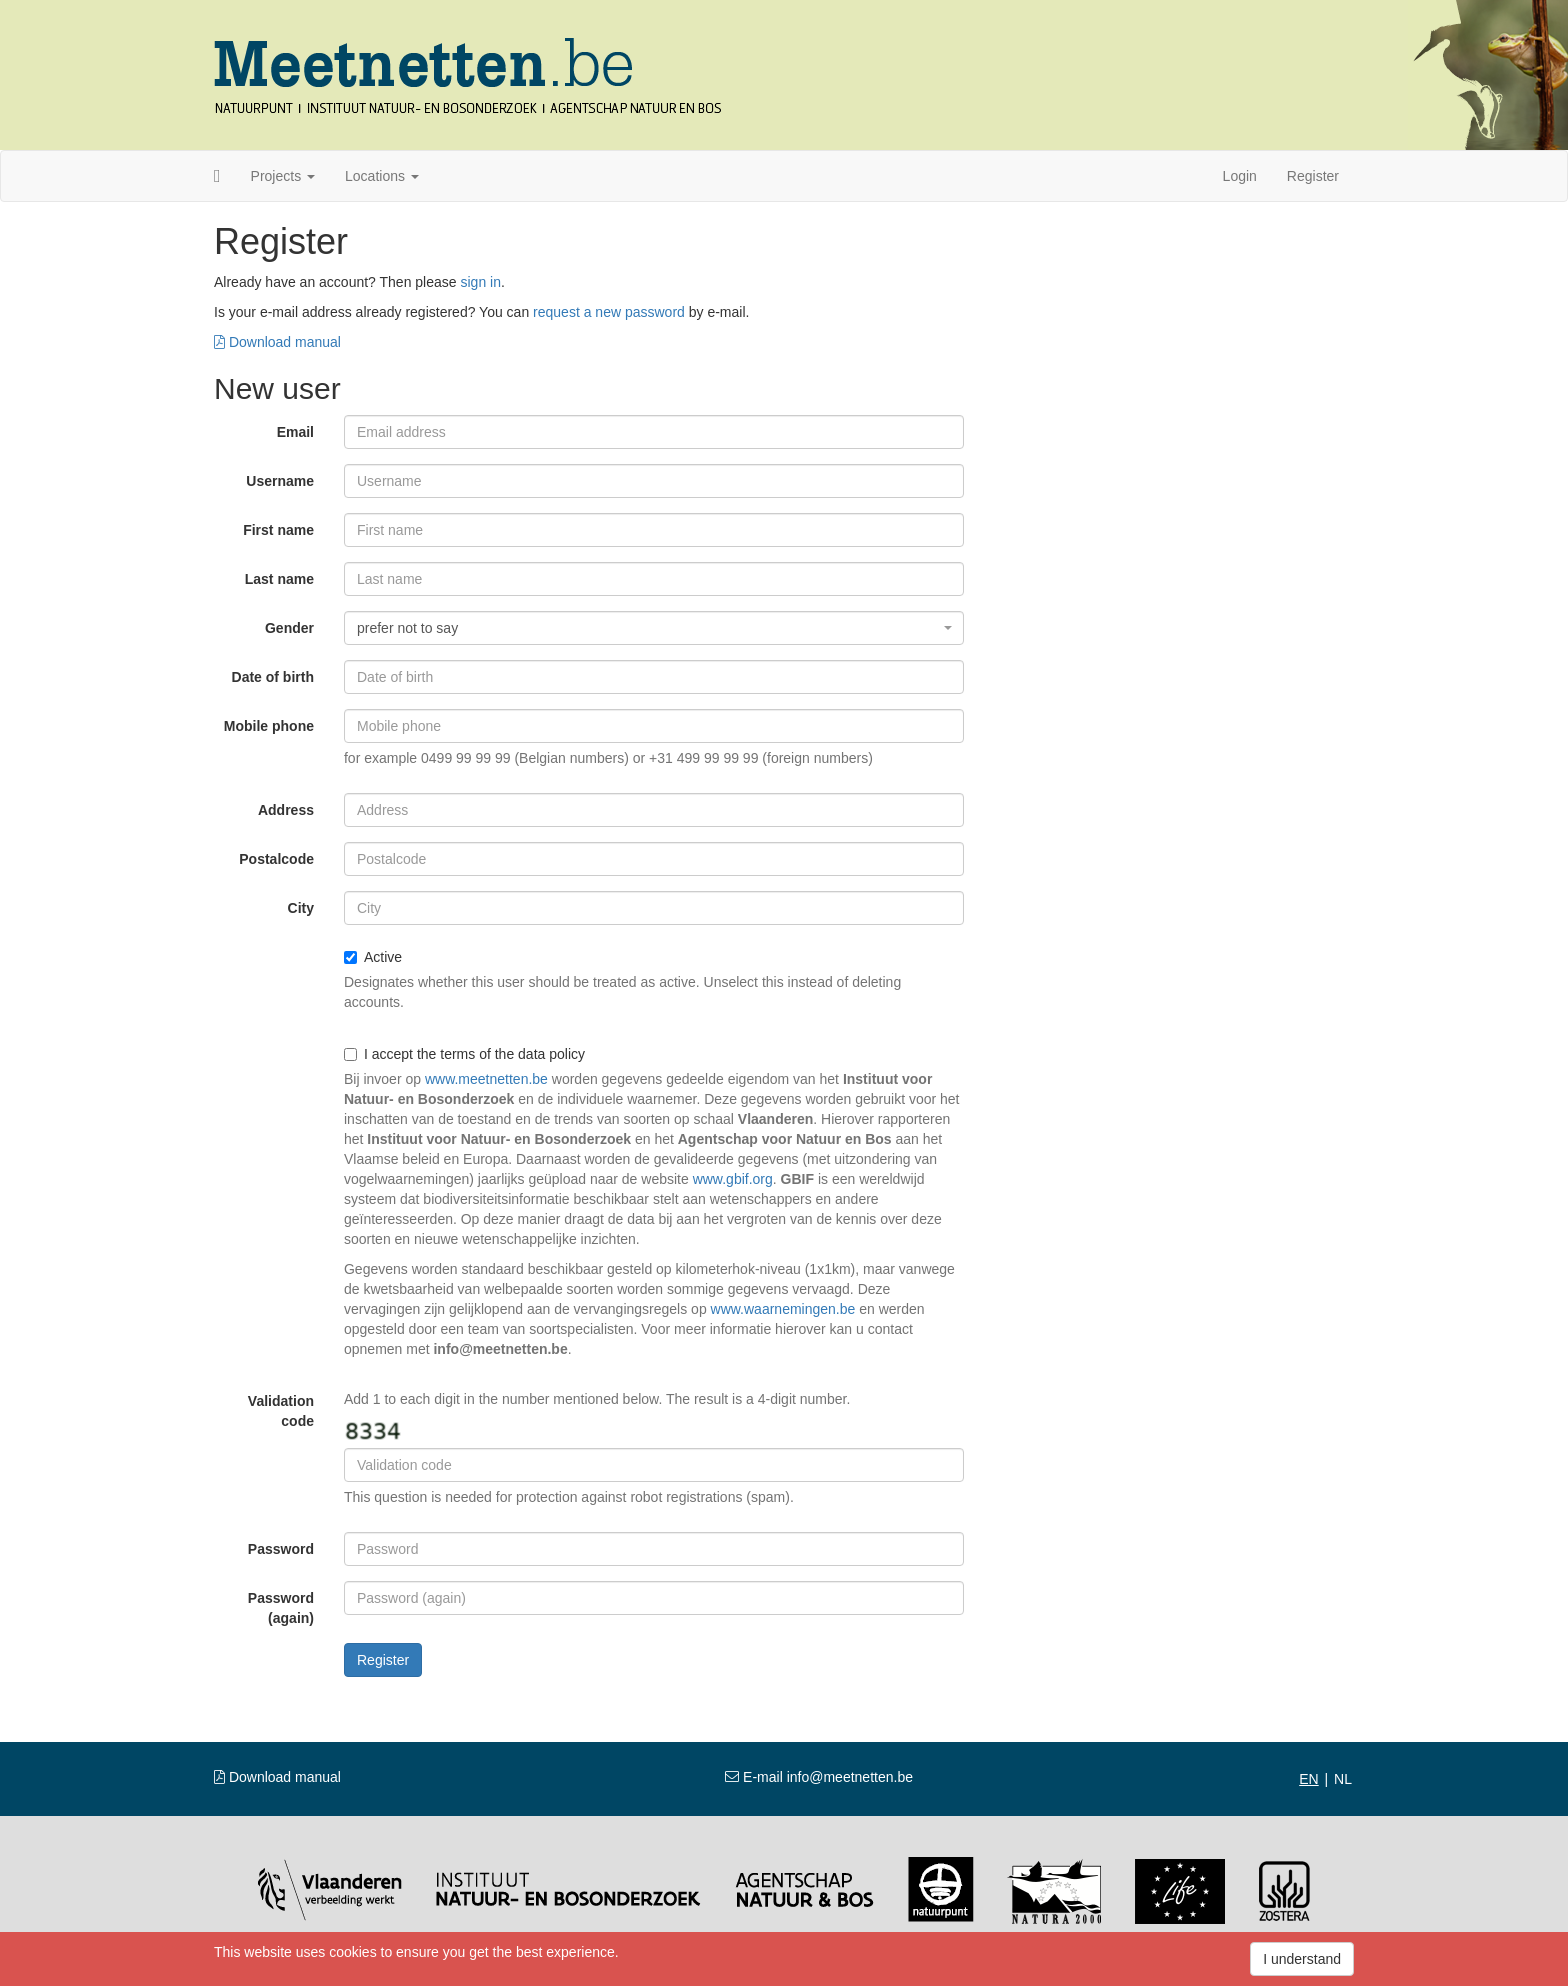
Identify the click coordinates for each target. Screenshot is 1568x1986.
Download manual (277, 342)
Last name (279, 579)
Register (1313, 176)
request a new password (609, 312)
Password (281, 1549)
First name (278, 530)
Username (280, 481)
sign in (480, 282)
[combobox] (654, 628)
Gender (289, 628)
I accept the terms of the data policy (464, 1054)
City (301, 908)
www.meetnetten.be (486, 1079)
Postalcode (276, 859)
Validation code (281, 1411)
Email (295, 432)
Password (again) (281, 1608)
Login (1240, 176)
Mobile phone (269, 726)
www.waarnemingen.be (783, 1309)
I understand (1302, 1959)
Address (286, 810)
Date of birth (273, 677)
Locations (382, 176)
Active (373, 957)
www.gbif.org (733, 1179)
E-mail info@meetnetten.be (819, 1777)
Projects (283, 176)
